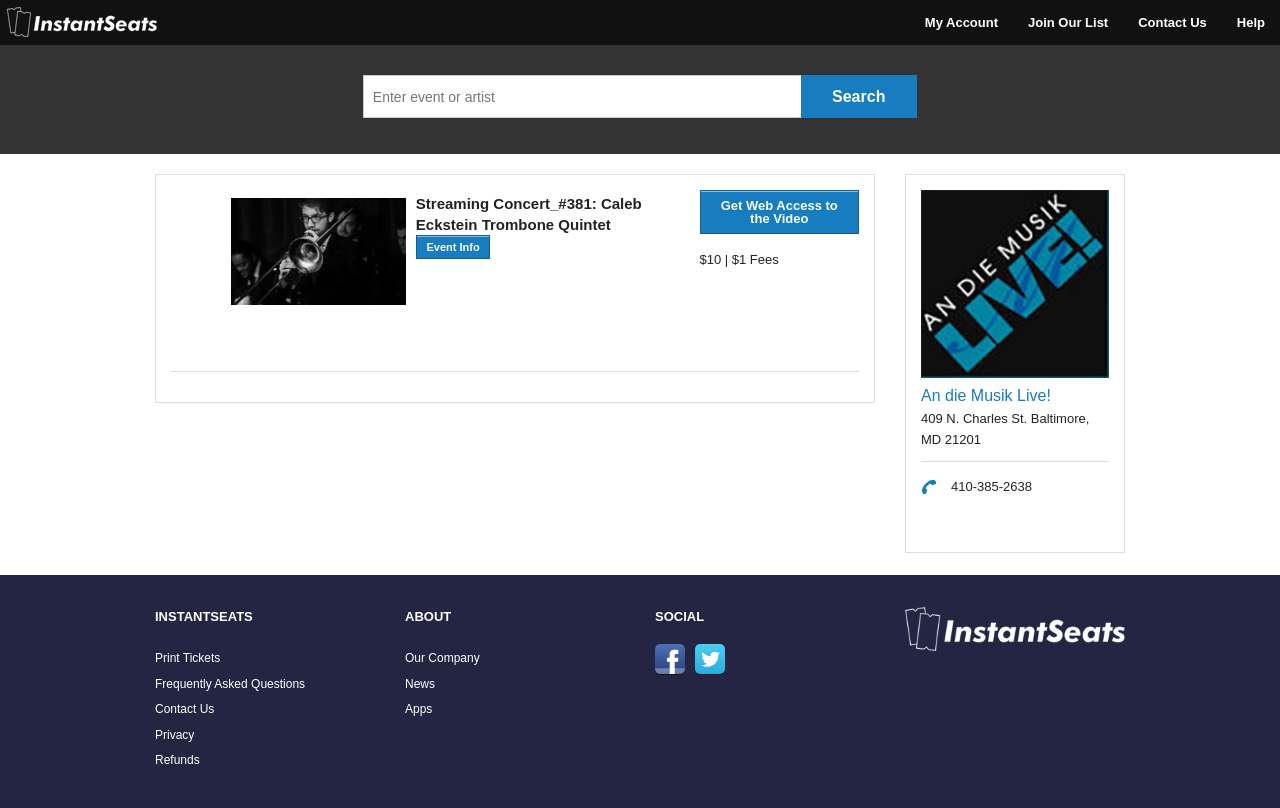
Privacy (174, 735)
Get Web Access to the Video (779, 212)
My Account (961, 22)
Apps (418, 709)
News (420, 684)
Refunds (177, 760)
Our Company (442, 658)
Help (1251, 22)
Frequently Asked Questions (230, 684)
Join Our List (1068, 22)
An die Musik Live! (986, 395)
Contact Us (1172, 22)
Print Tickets (187, 658)
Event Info (452, 247)
